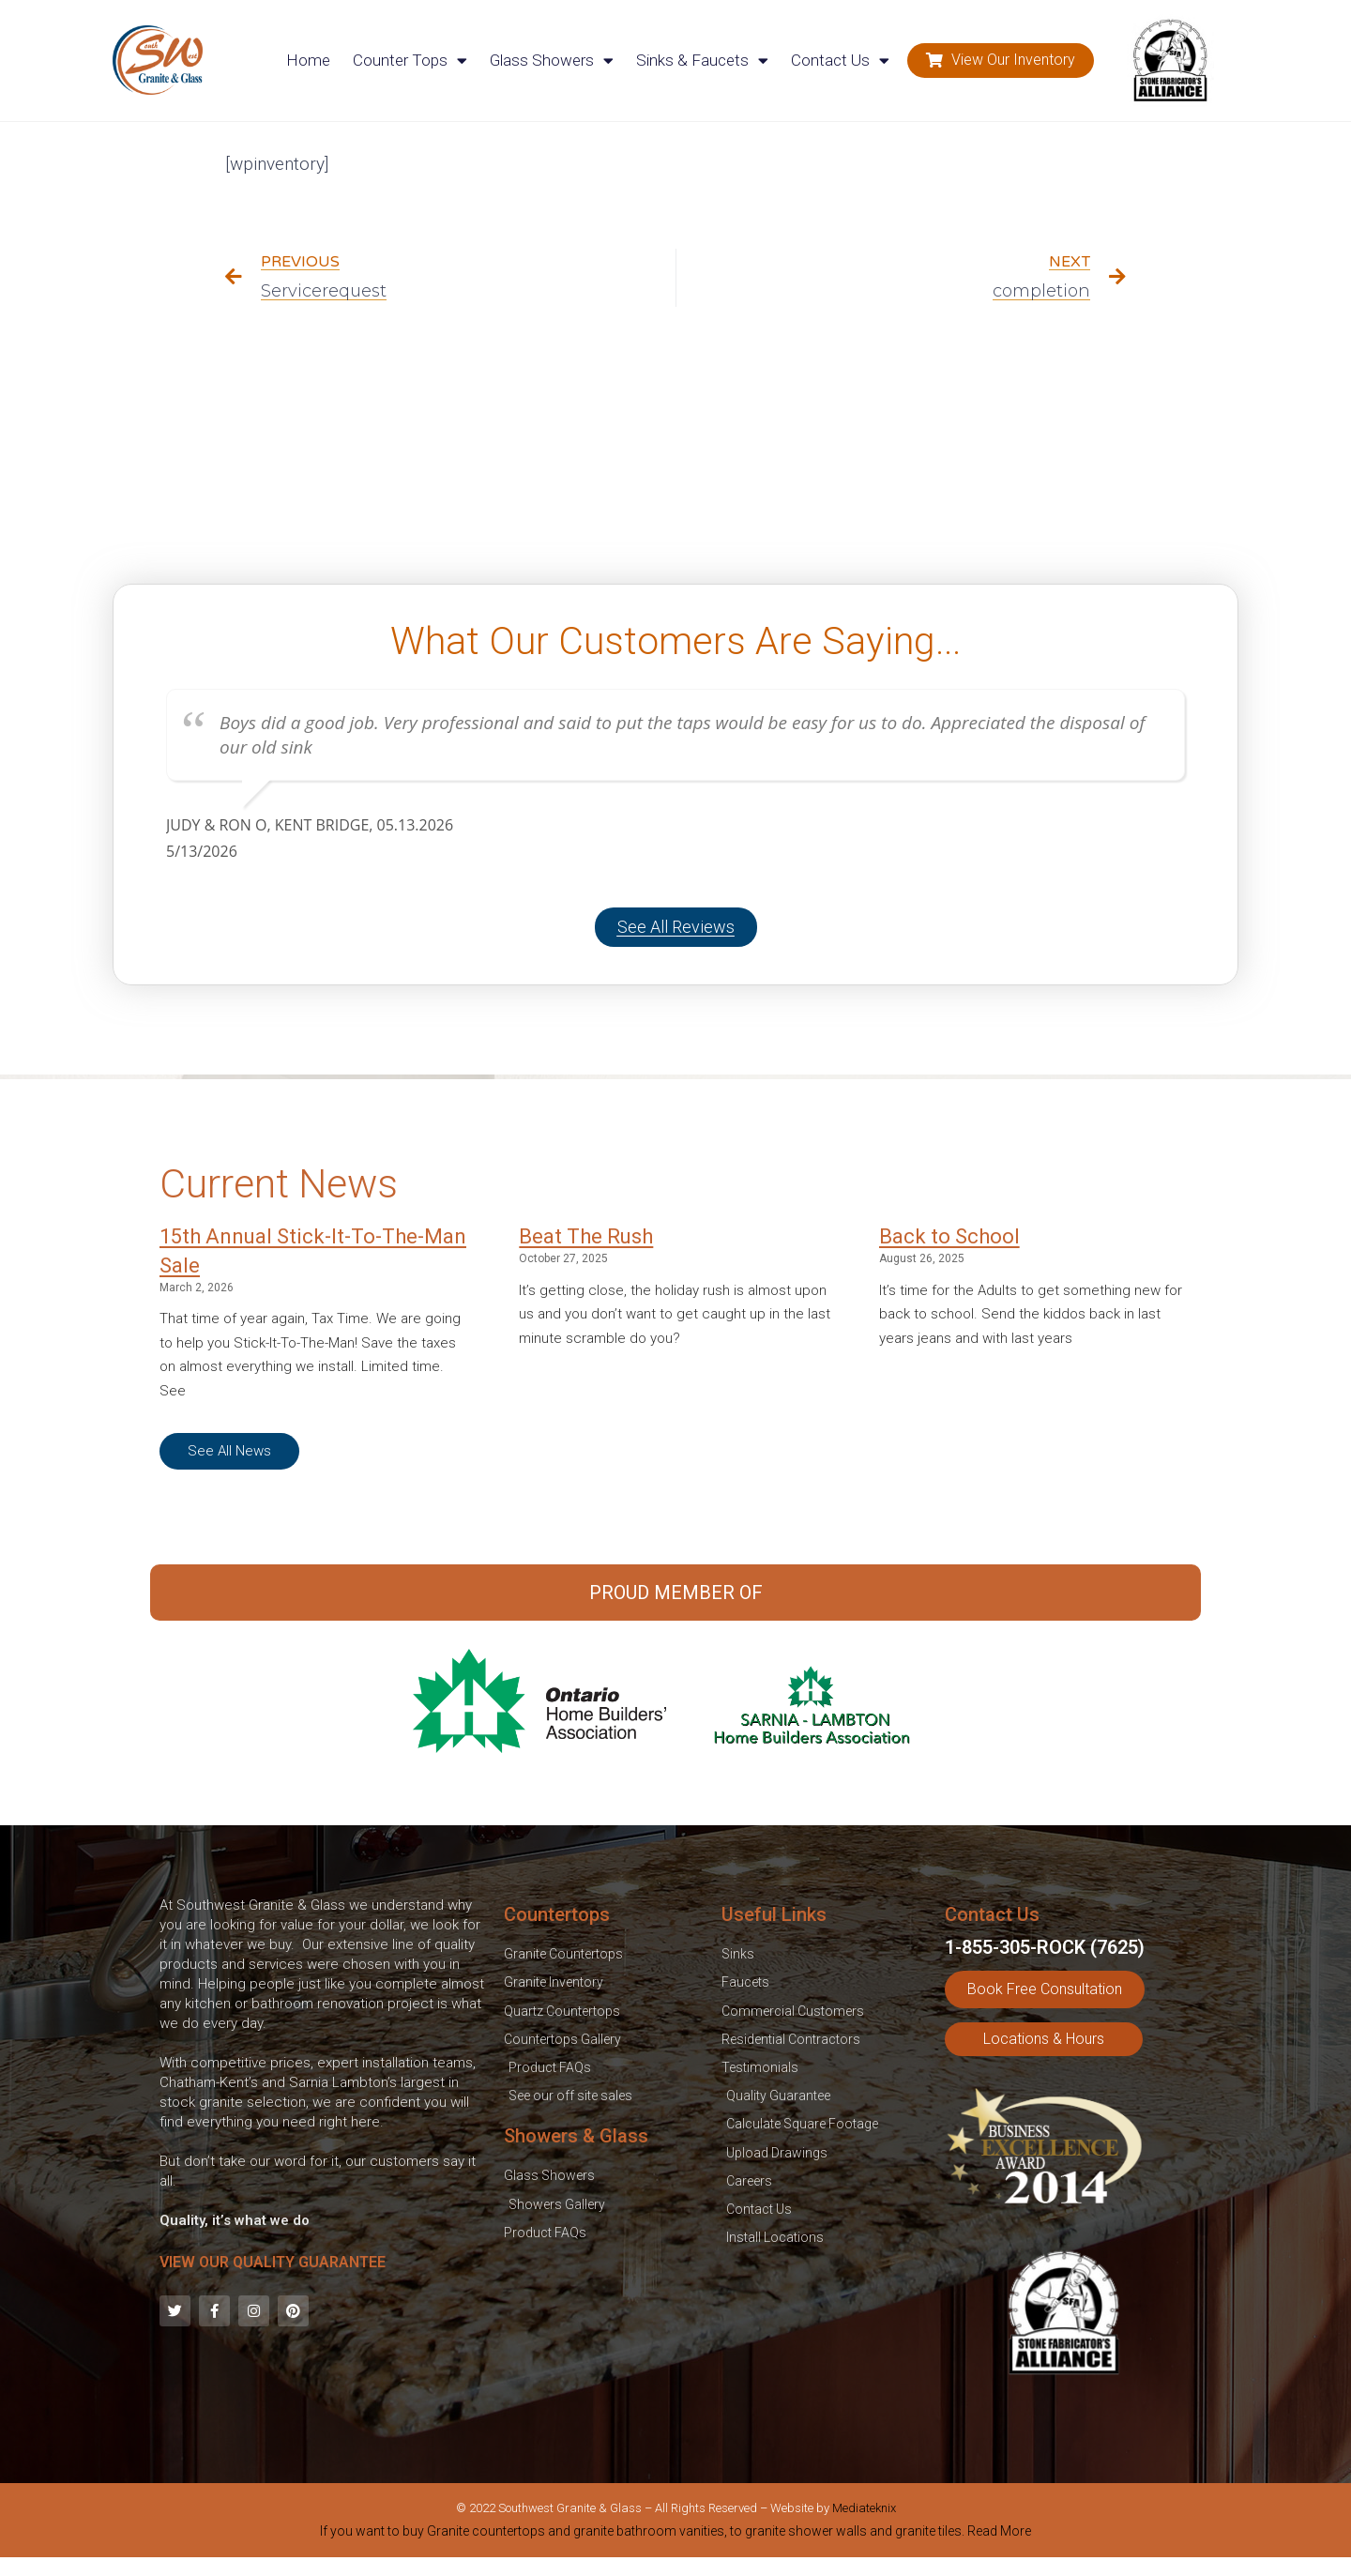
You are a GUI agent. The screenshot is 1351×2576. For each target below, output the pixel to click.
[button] (1000, 60)
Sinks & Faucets (702, 60)
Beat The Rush (586, 1236)
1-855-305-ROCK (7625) (1045, 1947)
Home (308, 60)
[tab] (675, 2535)
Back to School (949, 1236)
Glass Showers (552, 60)
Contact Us (840, 60)
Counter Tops (410, 60)
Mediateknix (864, 2508)
